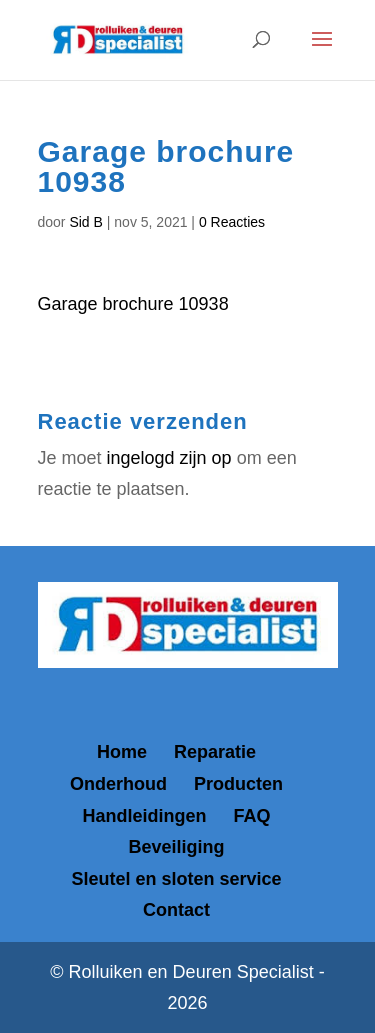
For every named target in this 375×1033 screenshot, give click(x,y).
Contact (176, 910)
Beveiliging (176, 847)
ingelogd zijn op (169, 458)
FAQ (252, 816)
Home (122, 752)
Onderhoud (118, 784)
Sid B (85, 222)
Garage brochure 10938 (133, 304)
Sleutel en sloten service (176, 879)
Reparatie (215, 752)
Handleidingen (144, 816)
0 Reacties (232, 222)
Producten (238, 784)
